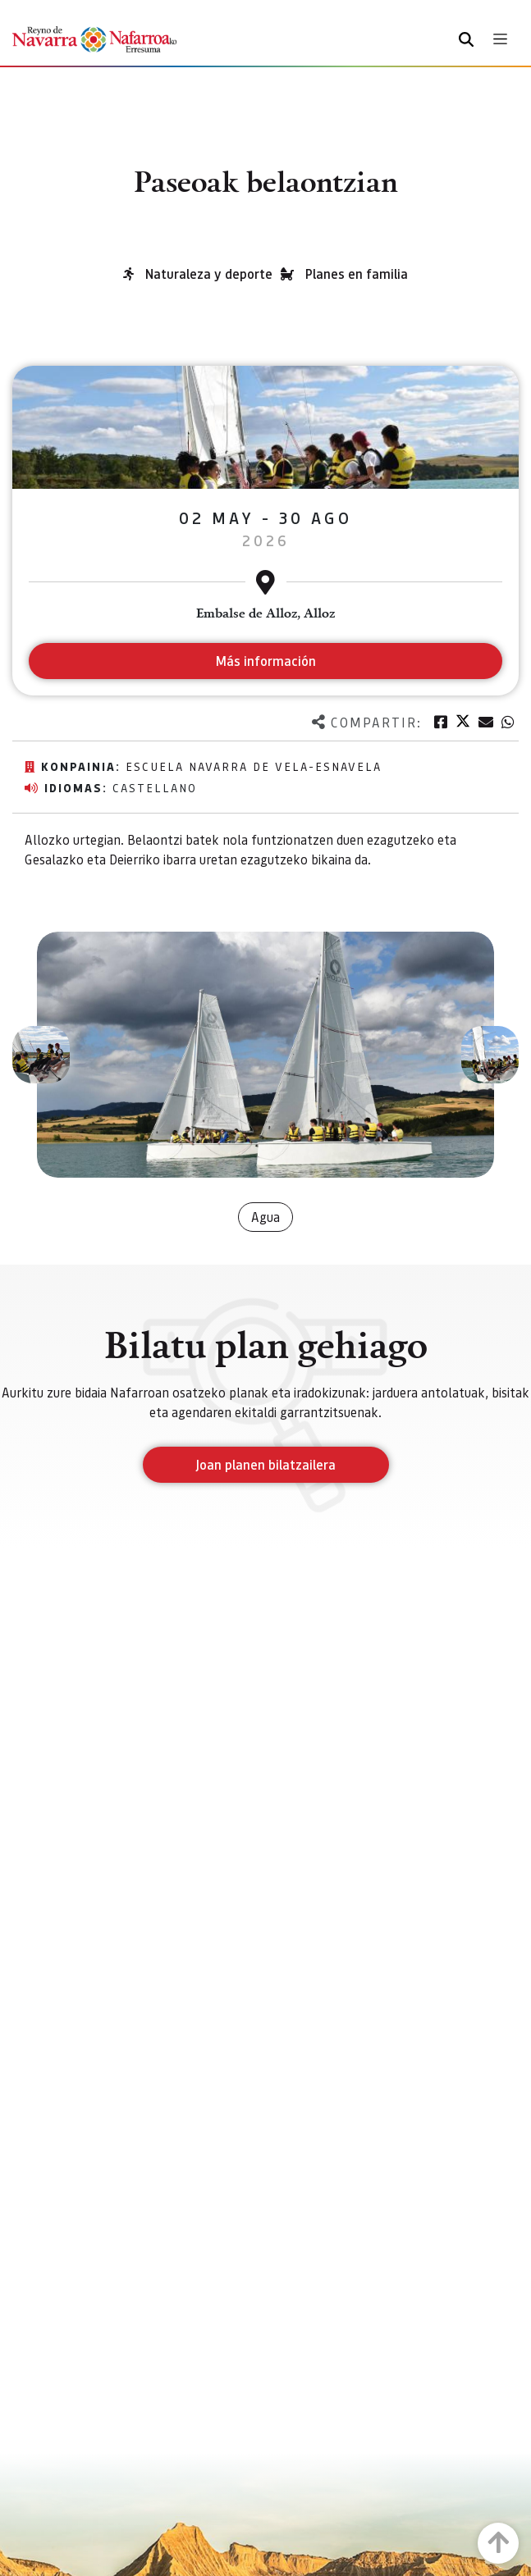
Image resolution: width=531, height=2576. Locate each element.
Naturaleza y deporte (208, 273)
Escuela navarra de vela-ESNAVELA (254, 766)
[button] (41, 1054)
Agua (265, 1216)
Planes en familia (356, 273)
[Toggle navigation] (500, 39)
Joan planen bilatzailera (265, 1464)
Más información (265, 660)
